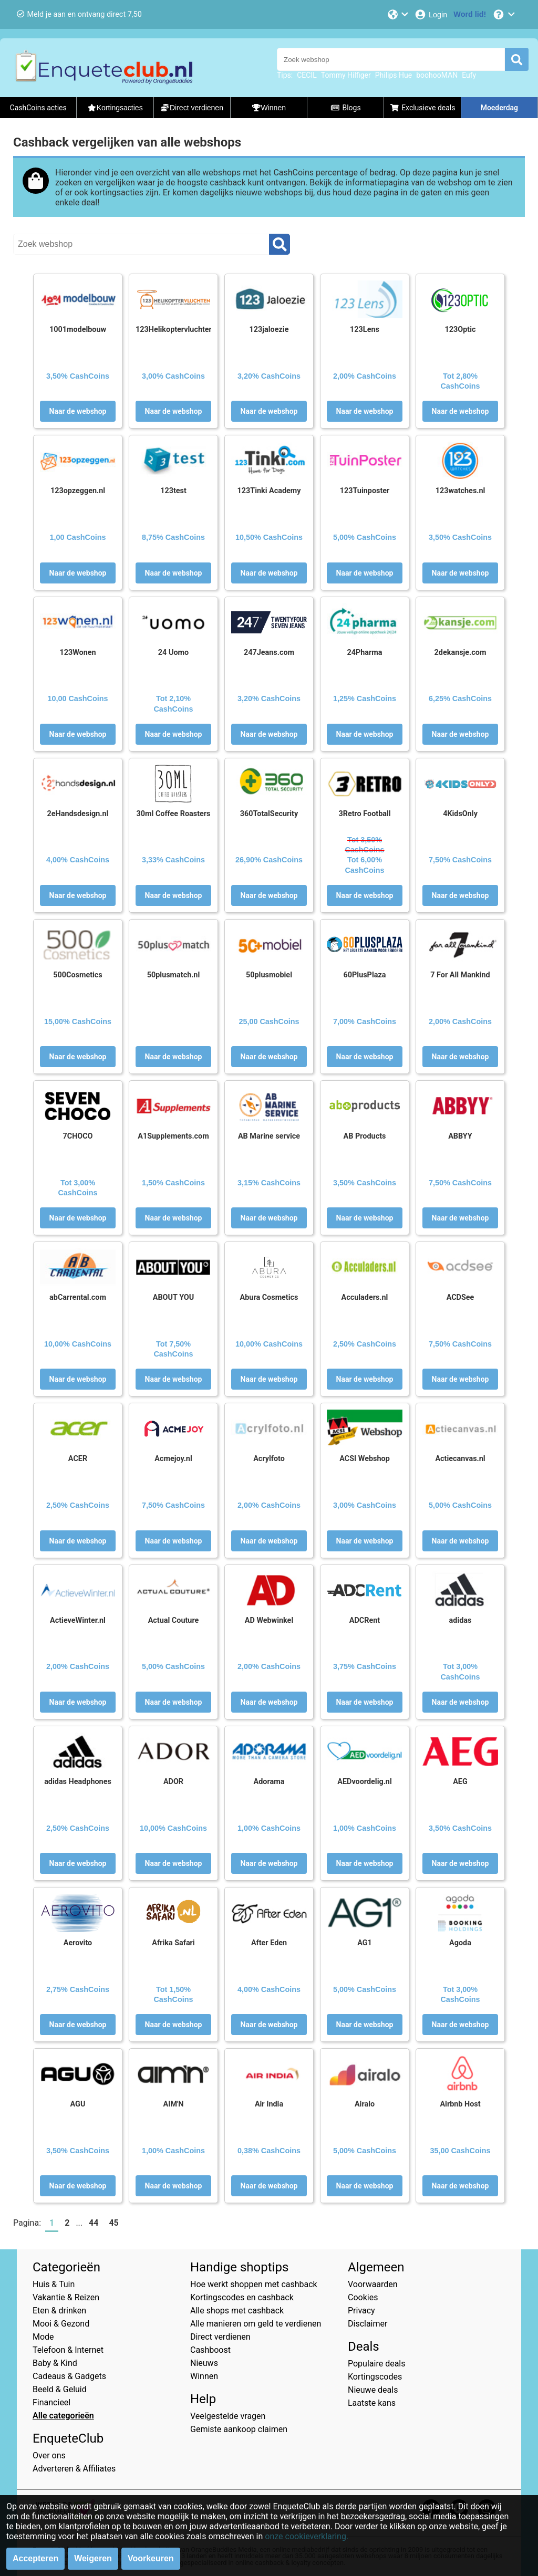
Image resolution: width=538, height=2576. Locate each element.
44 (93, 2223)
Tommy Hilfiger (346, 75)
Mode (43, 2337)
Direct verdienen (220, 2337)
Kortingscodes (375, 2377)
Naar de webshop (78, 411)
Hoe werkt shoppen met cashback (253, 2284)
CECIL (307, 75)
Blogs (345, 107)
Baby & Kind (55, 2363)
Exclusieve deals (423, 107)
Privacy (361, 2311)
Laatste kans (372, 2403)
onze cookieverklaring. (306, 2536)
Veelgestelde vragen (227, 2416)
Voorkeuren (151, 2558)
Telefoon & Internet (68, 2350)
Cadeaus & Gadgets (69, 2376)
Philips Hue (393, 75)
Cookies (363, 2297)
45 (113, 2223)
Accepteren (35, 2558)
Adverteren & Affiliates (74, 2469)
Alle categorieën (63, 2416)
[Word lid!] (469, 14)
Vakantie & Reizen (66, 2297)
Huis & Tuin (54, 2284)
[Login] (430, 14)
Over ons (49, 2455)
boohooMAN (437, 75)
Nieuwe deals (373, 2390)
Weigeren (93, 2558)
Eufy (469, 75)
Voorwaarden (373, 2284)
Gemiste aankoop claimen (238, 2429)
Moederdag (499, 107)
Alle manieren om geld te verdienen (255, 2324)
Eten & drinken (59, 2311)
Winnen (204, 2376)
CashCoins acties (38, 107)
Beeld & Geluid (60, 2389)
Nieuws (204, 2363)
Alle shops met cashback (237, 2311)
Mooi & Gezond (61, 2324)
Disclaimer (367, 2324)
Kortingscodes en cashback (242, 2297)
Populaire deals (377, 2364)
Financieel (51, 2402)
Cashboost (210, 2350)
